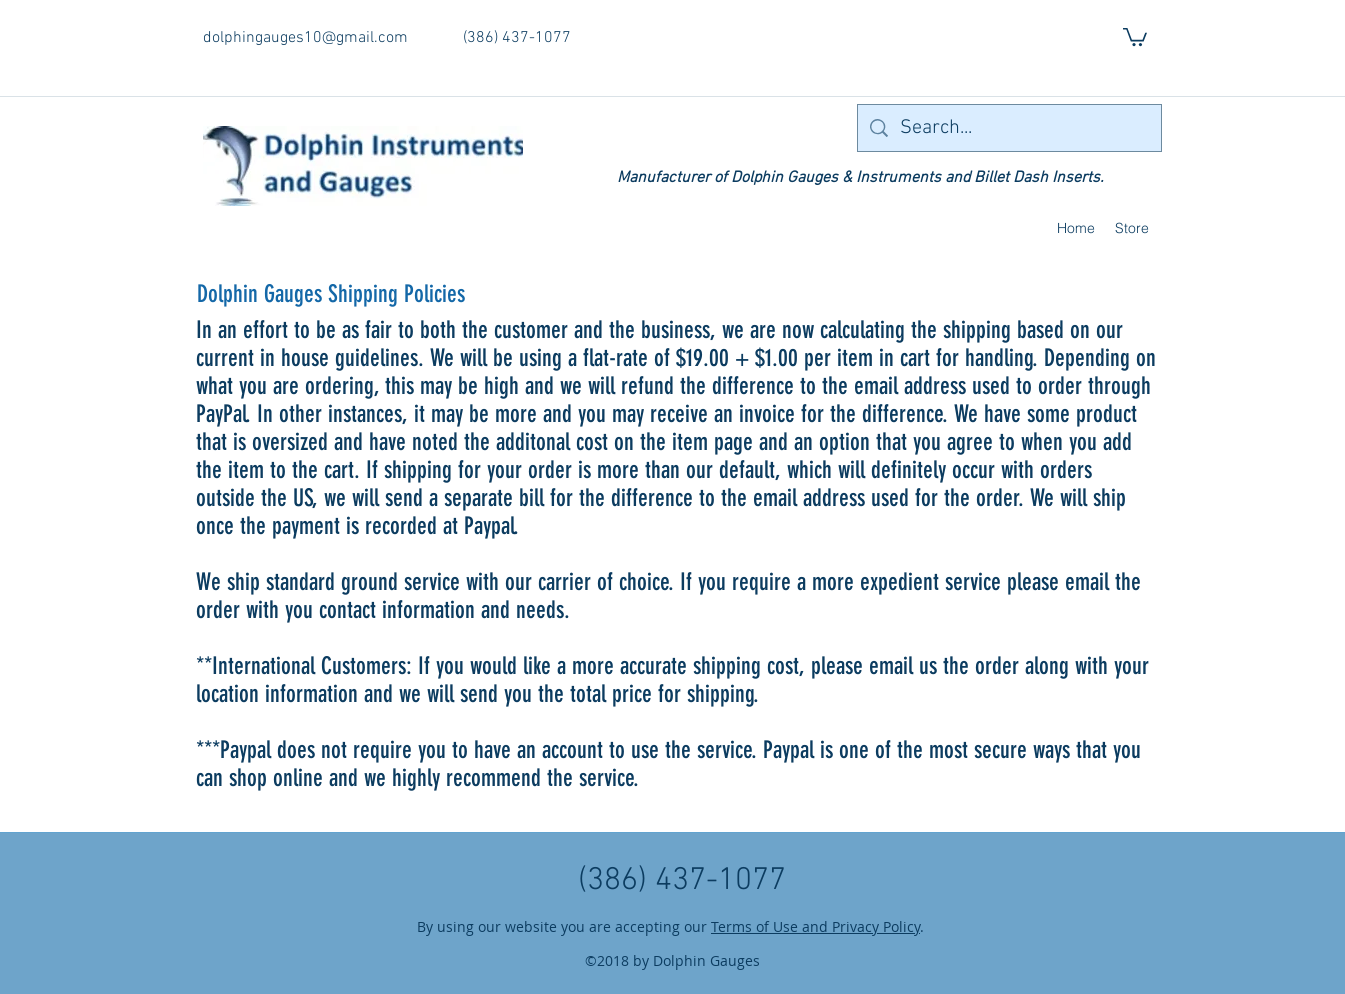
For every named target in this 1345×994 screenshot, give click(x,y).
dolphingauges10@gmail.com (305, 38)
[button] (1135, 36)
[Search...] (1009, 128)
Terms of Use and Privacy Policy (815, 926)
